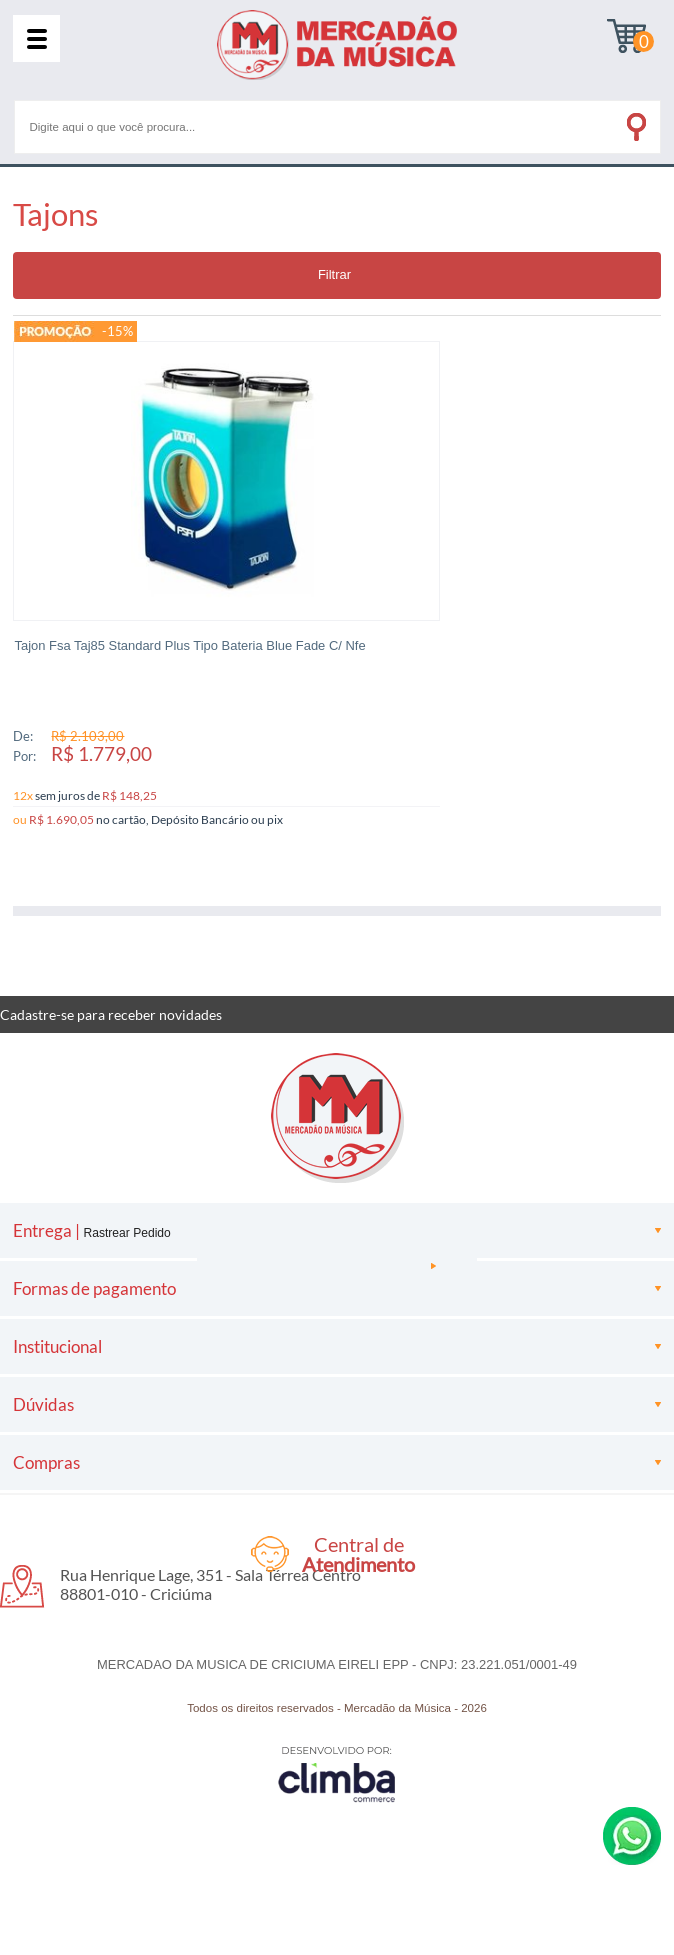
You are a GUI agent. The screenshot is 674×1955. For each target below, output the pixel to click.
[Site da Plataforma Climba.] (337, 1762)
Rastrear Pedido (126, 1222)
